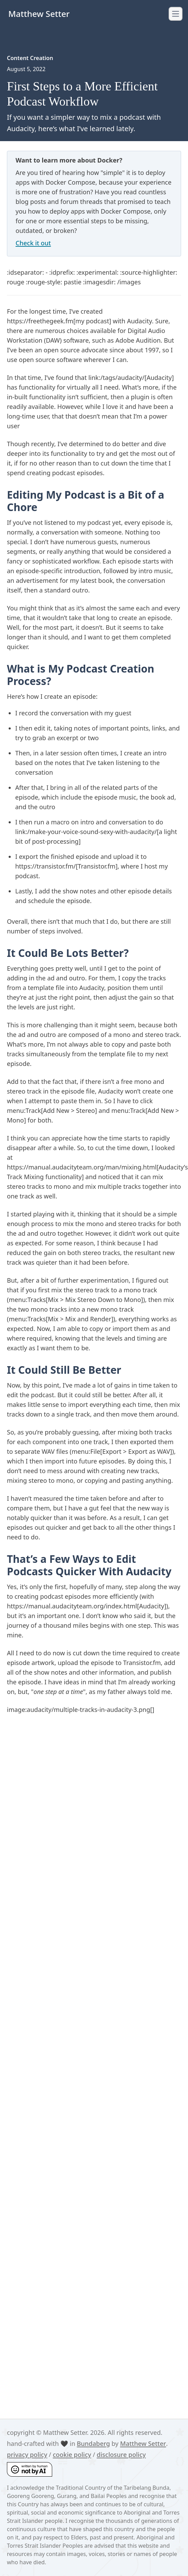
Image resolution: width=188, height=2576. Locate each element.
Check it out (33, 243)
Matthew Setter (143, 2443)
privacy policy (27, 2454)
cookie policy (72, 2454)
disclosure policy (121, 2454)
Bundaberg (93, 2443)
